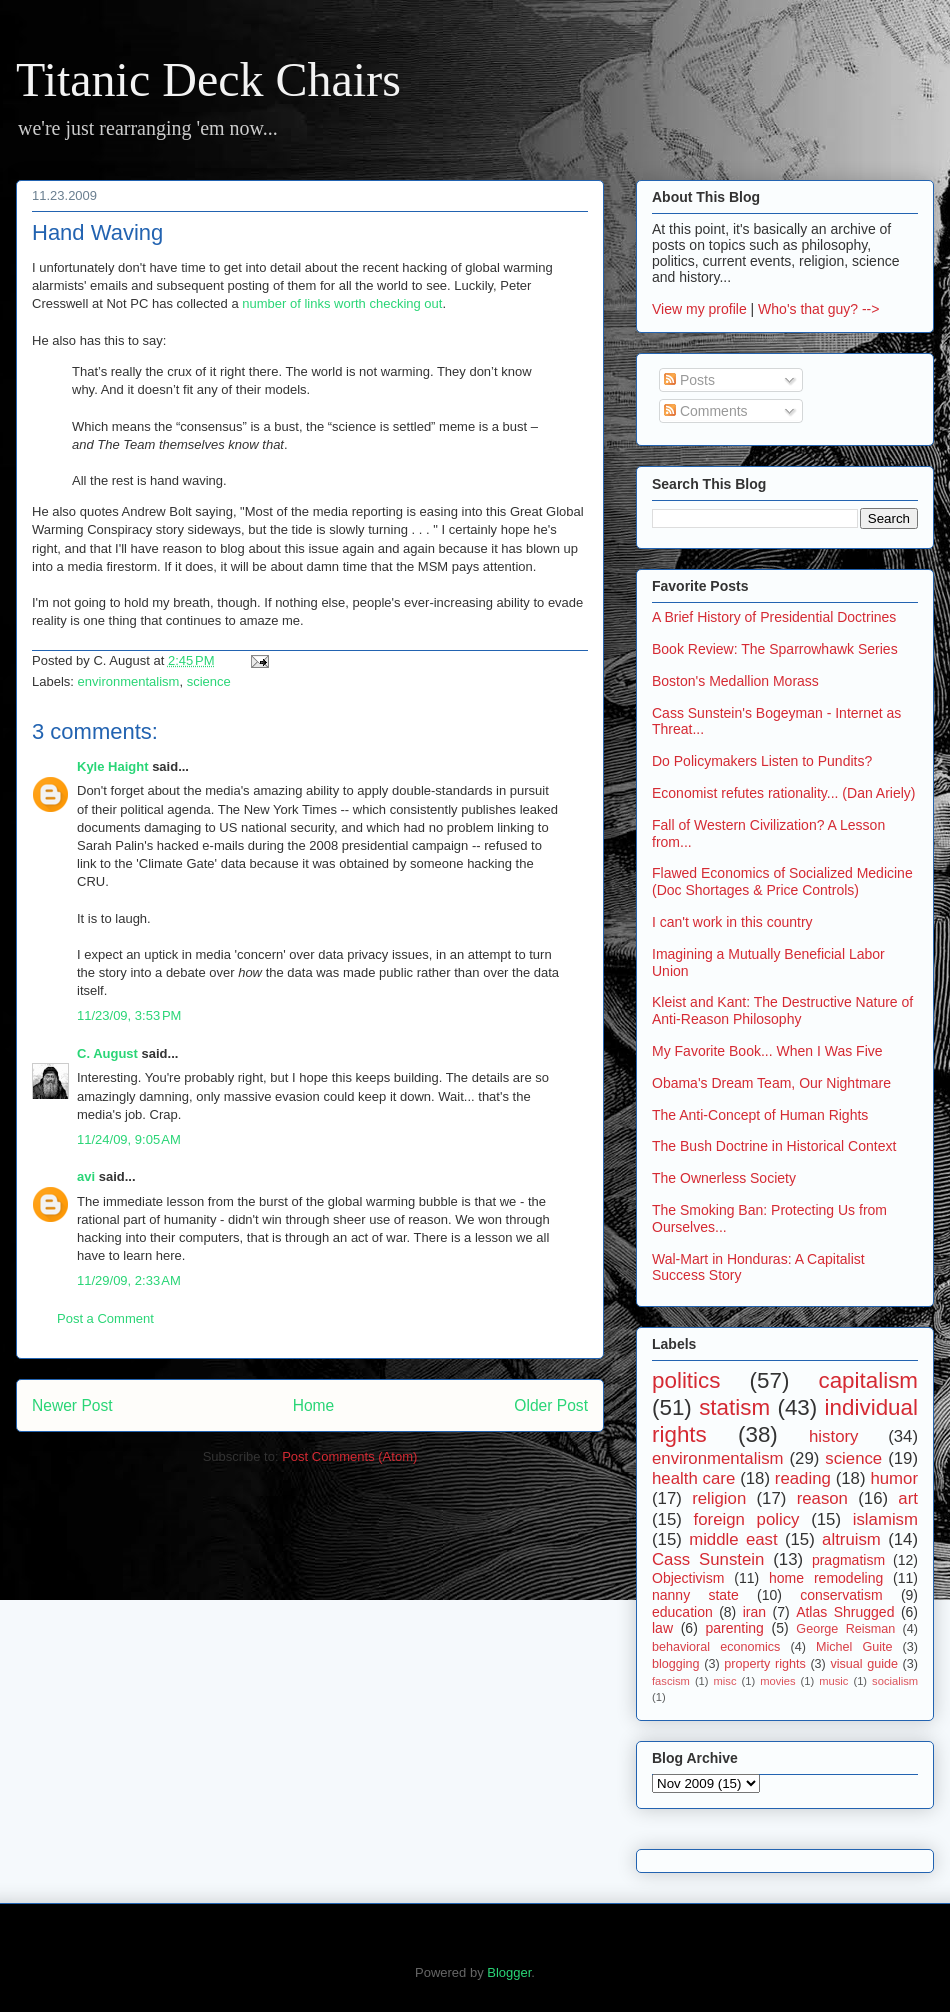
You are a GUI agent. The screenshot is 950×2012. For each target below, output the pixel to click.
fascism (671, 1681)
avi (86, 1176)
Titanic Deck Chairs (208, 79)
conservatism (841, 1595)
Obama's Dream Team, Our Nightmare (771, 1083)
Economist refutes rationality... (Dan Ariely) (784, 793)
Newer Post (72, 1405)
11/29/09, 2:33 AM (129, 1280)
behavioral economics (716, 1647)
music (833, 1681)
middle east (733, 1539)
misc (725, 1681)
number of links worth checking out (342, 303)
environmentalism (129, 681)
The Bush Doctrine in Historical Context (774, 1146)
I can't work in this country (732, 922)
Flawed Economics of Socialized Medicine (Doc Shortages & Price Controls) (782, 881)
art (908, 1498)
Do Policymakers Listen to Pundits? (762, 761)
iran (754, 1612)
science (209, 681)
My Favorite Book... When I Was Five (767, 1051)
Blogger (509, 1972)
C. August (107, 1053)
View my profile (699, 309)
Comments (706, 411)
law (662, 1628)
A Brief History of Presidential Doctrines (774, 617)
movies (777, 1681)
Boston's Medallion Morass (735, 681)
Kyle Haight (113, 766)
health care (693, 1478)
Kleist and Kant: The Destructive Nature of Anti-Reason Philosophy (782, 1010)
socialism (895, 1681)
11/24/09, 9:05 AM (129, 1139)
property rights (765, 1664)
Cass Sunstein (708, 1559)
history (833, 1436)
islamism (885, 1519)
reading (803, 1478)
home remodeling (826, 1578)
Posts (689, 380)
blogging (676, 1664)
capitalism (868, 1380)
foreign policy (747, 1519)
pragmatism (848, 1560)
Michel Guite (854, 1647)
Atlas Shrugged (845, 1612)
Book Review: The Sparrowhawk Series (775, 649)
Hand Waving (97, 232)
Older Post (551, 1405)
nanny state (695, 1595)
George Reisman (845, 1629)
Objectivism (688, 1578)
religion (719, 1498)
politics (686, 1380)
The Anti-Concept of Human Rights (760, 1115)
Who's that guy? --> (818, 309)
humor (894, 1478)
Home (314, 1405)
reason (822, 1498)
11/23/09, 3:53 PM (129, 1015)
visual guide (864, 1664)
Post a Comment (105, 1318)
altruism (851, 1539)
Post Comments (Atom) (349, 1456)
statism (734, 1407)
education (682, 1612)
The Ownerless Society (724, 1178)
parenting (734, 1628)
